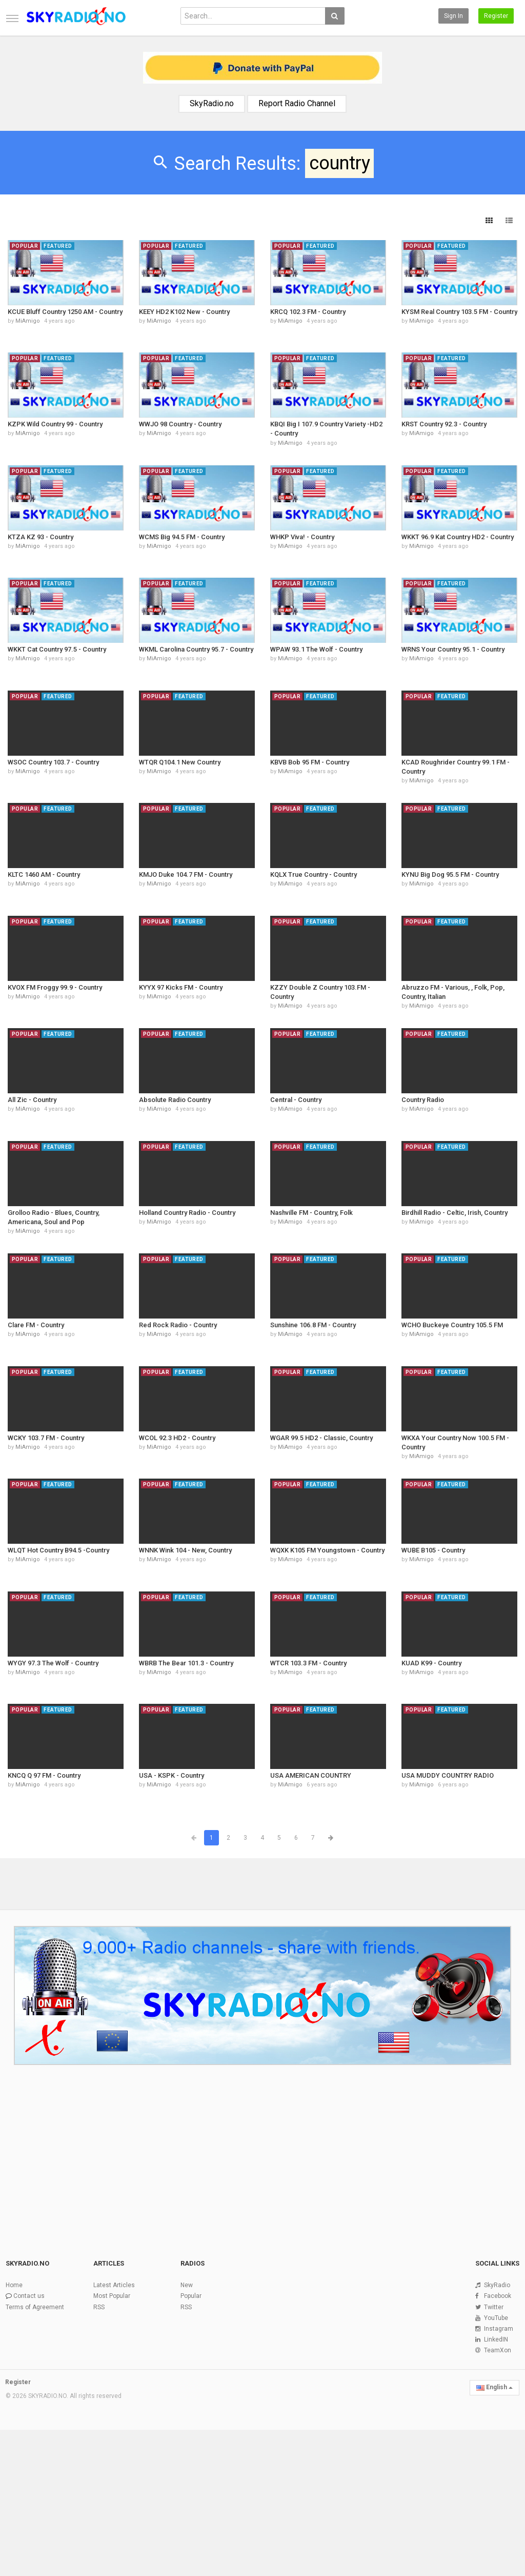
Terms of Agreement (35, 2307)
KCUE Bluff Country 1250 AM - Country (65, 312)
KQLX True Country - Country (313, 874)
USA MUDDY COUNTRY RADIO (447, 1775)
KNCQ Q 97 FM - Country (44, 1775)
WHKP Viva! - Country (302, 537)
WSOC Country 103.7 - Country (53, 762)
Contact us (29, 2295)
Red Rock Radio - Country (178, 1325)
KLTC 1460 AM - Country (44, 874)
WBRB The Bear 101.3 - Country (186, 1663)
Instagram (498, 2328)
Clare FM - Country (36, 1325)
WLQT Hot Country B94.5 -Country (58, 1550)
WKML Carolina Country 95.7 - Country (196, 649)
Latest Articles (114, 2285)
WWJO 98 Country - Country (180, 424)
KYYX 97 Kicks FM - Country (181, 987)
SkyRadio (497, 2285)
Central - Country (295, 1100)
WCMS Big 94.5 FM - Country (182, 537)
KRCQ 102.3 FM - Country (308, 312)
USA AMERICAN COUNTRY (310, 1775)
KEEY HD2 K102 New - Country (184, 312)
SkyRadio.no (212, 103)
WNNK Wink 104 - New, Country (185, 1550)
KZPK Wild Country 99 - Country (55, 424)
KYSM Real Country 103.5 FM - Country (459, 312)
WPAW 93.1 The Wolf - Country (316, 649)
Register (496, 15)
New (186, 2285)
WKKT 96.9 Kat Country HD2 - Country (457, 537)
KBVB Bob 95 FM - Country (309, 762)
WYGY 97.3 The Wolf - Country (53, 1663)
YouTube (496, 2318)
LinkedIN (496, 2339)
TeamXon (497, 2350)
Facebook (497, 2295)
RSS (99, 2307)
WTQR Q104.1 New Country (179, 762)
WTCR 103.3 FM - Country (308, 1663)
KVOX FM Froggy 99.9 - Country (55, 987)
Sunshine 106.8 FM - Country (313, 1325)
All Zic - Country (32, 1100)
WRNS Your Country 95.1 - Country (452, 649)
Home (14, 2285)
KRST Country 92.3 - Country (444, 424)
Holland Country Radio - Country (187, 1212)
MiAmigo (27, 321)
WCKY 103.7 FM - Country (46, 1438)
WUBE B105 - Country (433, 1550)
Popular (190, 2295)
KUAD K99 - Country (431, 1663)
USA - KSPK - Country (171, 1775)
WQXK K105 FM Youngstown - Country (327, 1550)
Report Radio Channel (296, 103)
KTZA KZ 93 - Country (40, 537)
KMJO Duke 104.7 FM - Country (185, 874)
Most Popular (111, 2295)
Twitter (493, 2307)
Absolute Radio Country (175, 1100)
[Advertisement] (262, 2156)
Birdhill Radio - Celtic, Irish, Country (454, 1212)
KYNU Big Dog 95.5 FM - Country (450, 874)
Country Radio (422, 1100)
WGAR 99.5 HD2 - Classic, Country (321, 1438)
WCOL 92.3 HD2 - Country (177, 1438)
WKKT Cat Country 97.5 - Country (57, 649)
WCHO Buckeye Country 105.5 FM (452, 1325)
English (494, 2387)
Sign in (453, 15)
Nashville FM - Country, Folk (311, 1212)
